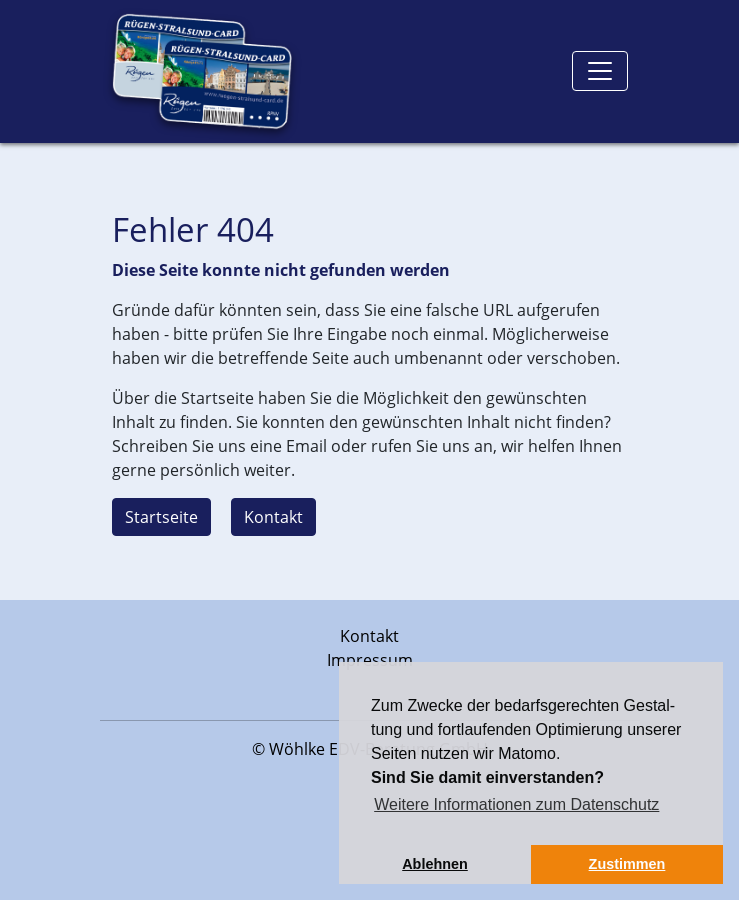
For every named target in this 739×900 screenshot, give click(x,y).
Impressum (370, 660)
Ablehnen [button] (435, 864)
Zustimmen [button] (627, 864)
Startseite (161, 517)
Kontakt (273, 517)
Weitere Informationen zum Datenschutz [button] (516, 804)
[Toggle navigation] (600, 71)
